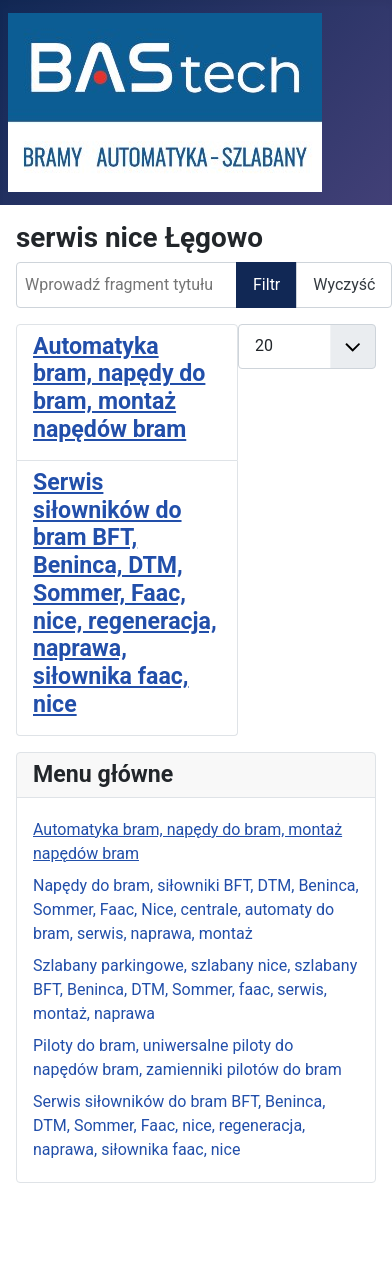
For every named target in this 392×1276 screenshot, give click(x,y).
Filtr (266, 284)
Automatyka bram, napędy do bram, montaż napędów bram (119, 388)
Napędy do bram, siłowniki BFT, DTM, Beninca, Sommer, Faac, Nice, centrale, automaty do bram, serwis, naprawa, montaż (196, 909)
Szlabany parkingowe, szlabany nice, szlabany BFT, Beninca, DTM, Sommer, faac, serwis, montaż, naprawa (195, 989)
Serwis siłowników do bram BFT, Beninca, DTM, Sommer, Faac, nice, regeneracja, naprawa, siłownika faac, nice (179, 1125)
